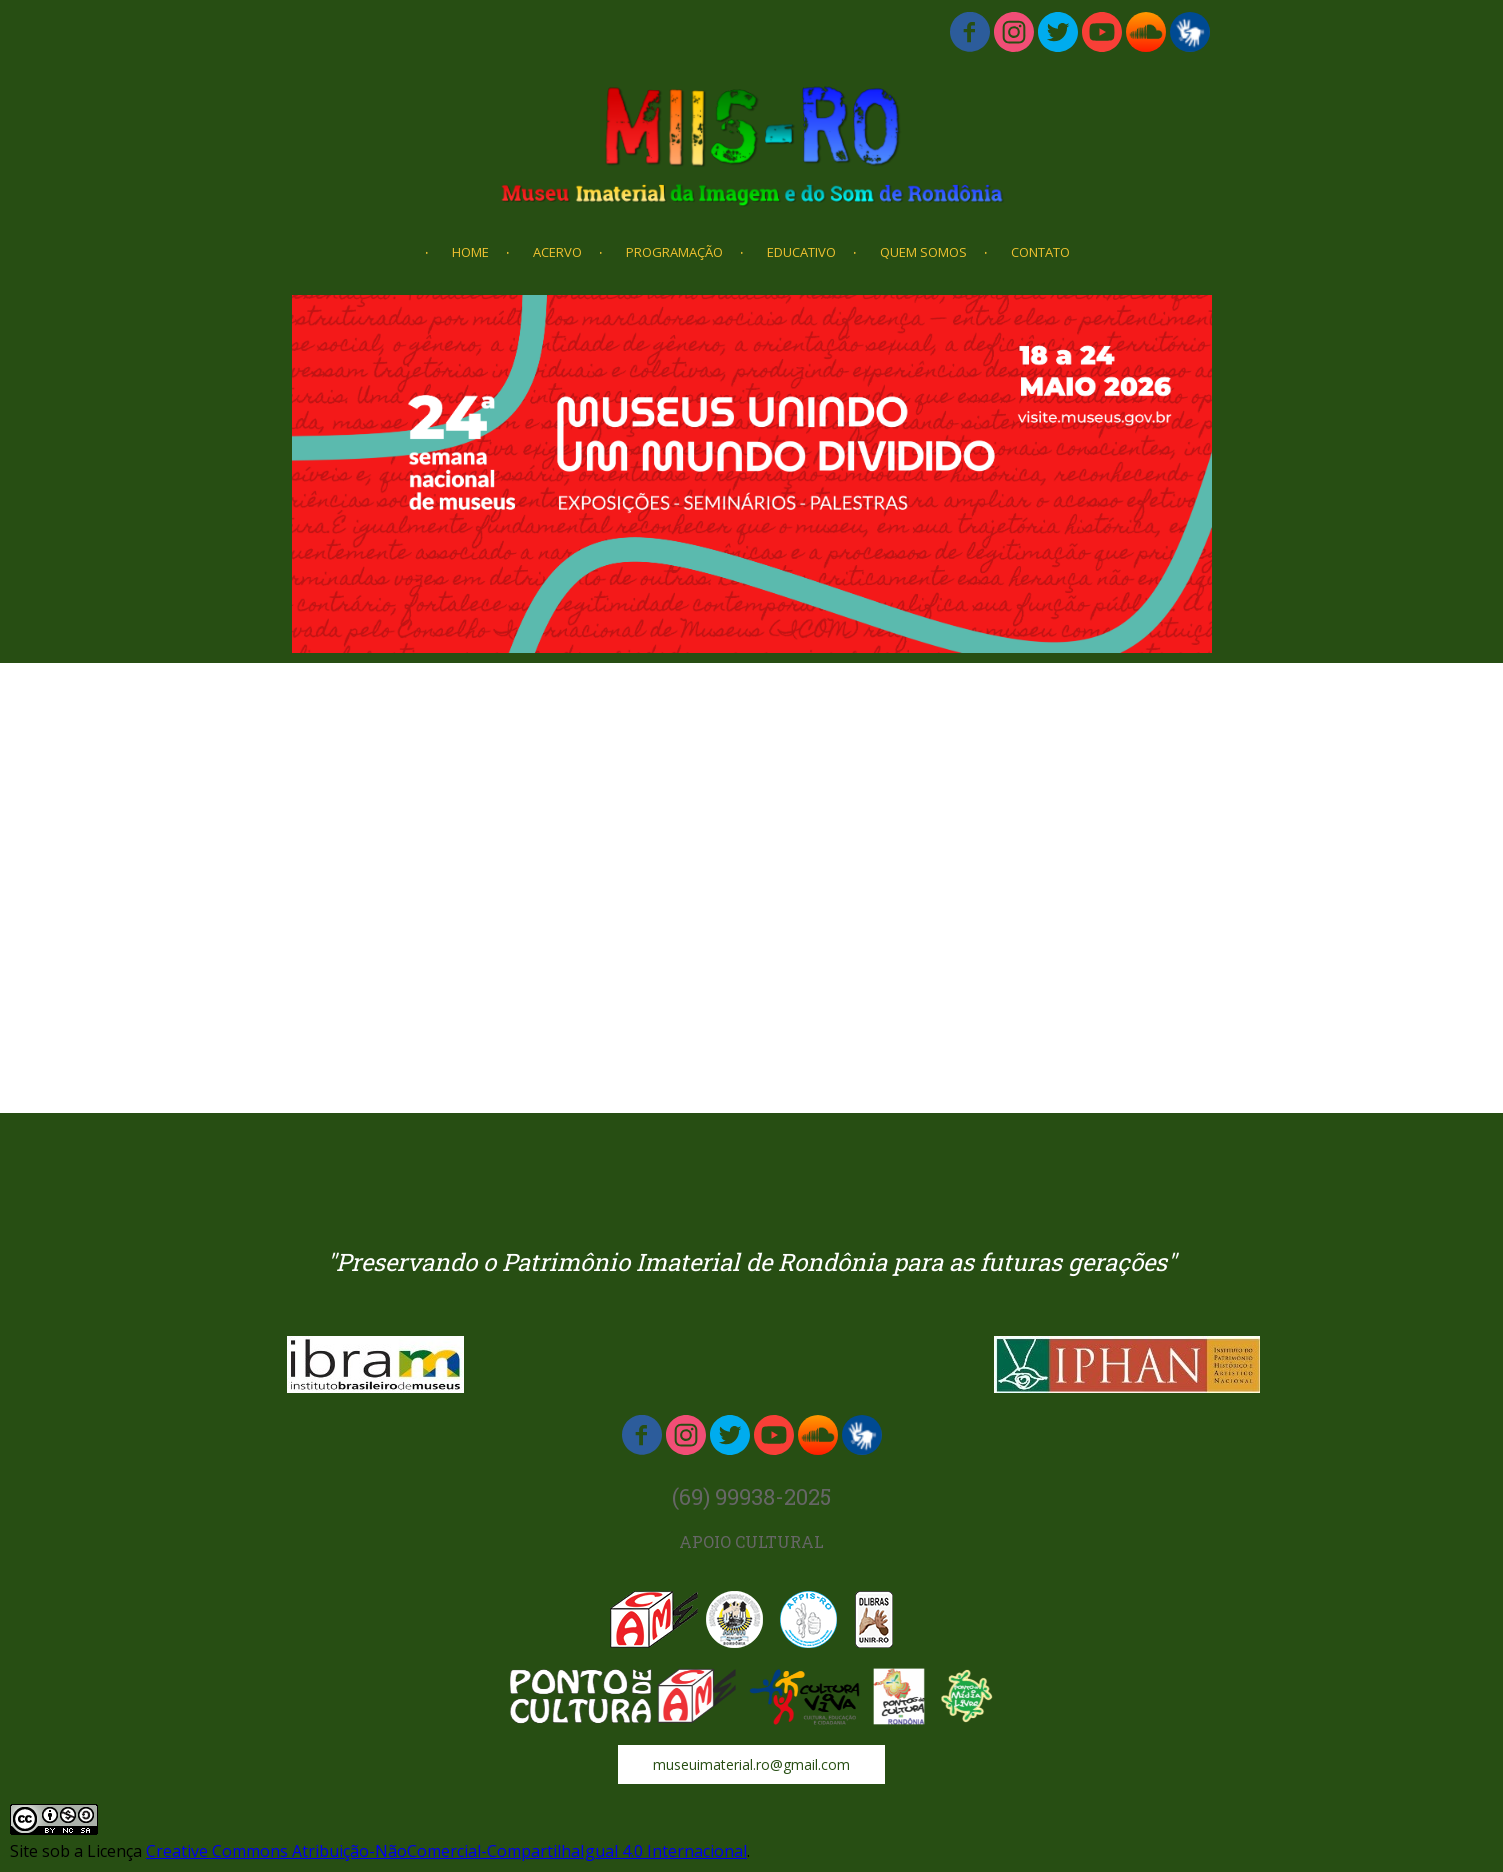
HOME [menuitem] (470, 252)
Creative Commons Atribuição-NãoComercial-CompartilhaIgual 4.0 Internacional (446, 1851)
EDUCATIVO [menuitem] (801, 252)
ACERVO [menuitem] (557, 252)
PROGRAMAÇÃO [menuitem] (674, 252)
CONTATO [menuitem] (1040, 252)
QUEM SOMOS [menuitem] (923, 252)
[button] (751, 1764)
